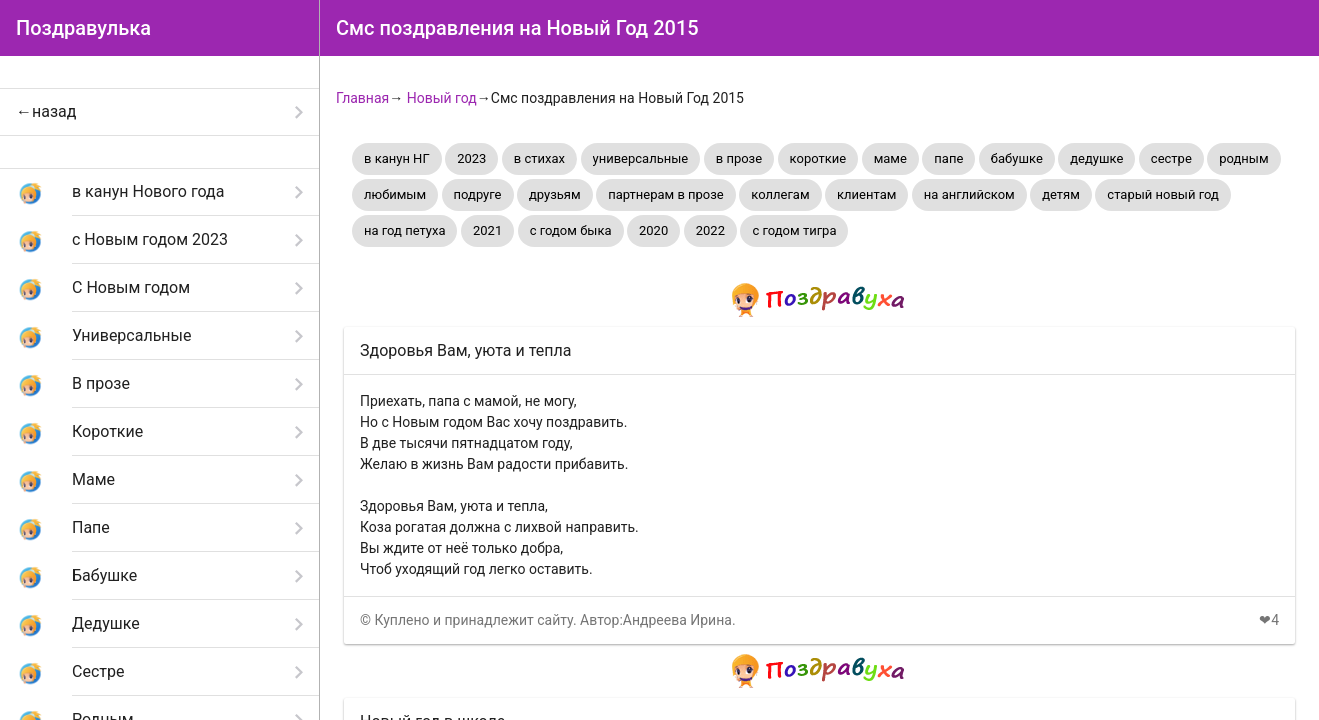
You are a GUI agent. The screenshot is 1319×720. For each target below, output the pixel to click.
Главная (362, 98)
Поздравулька (83, 28)
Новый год (442, 98)
